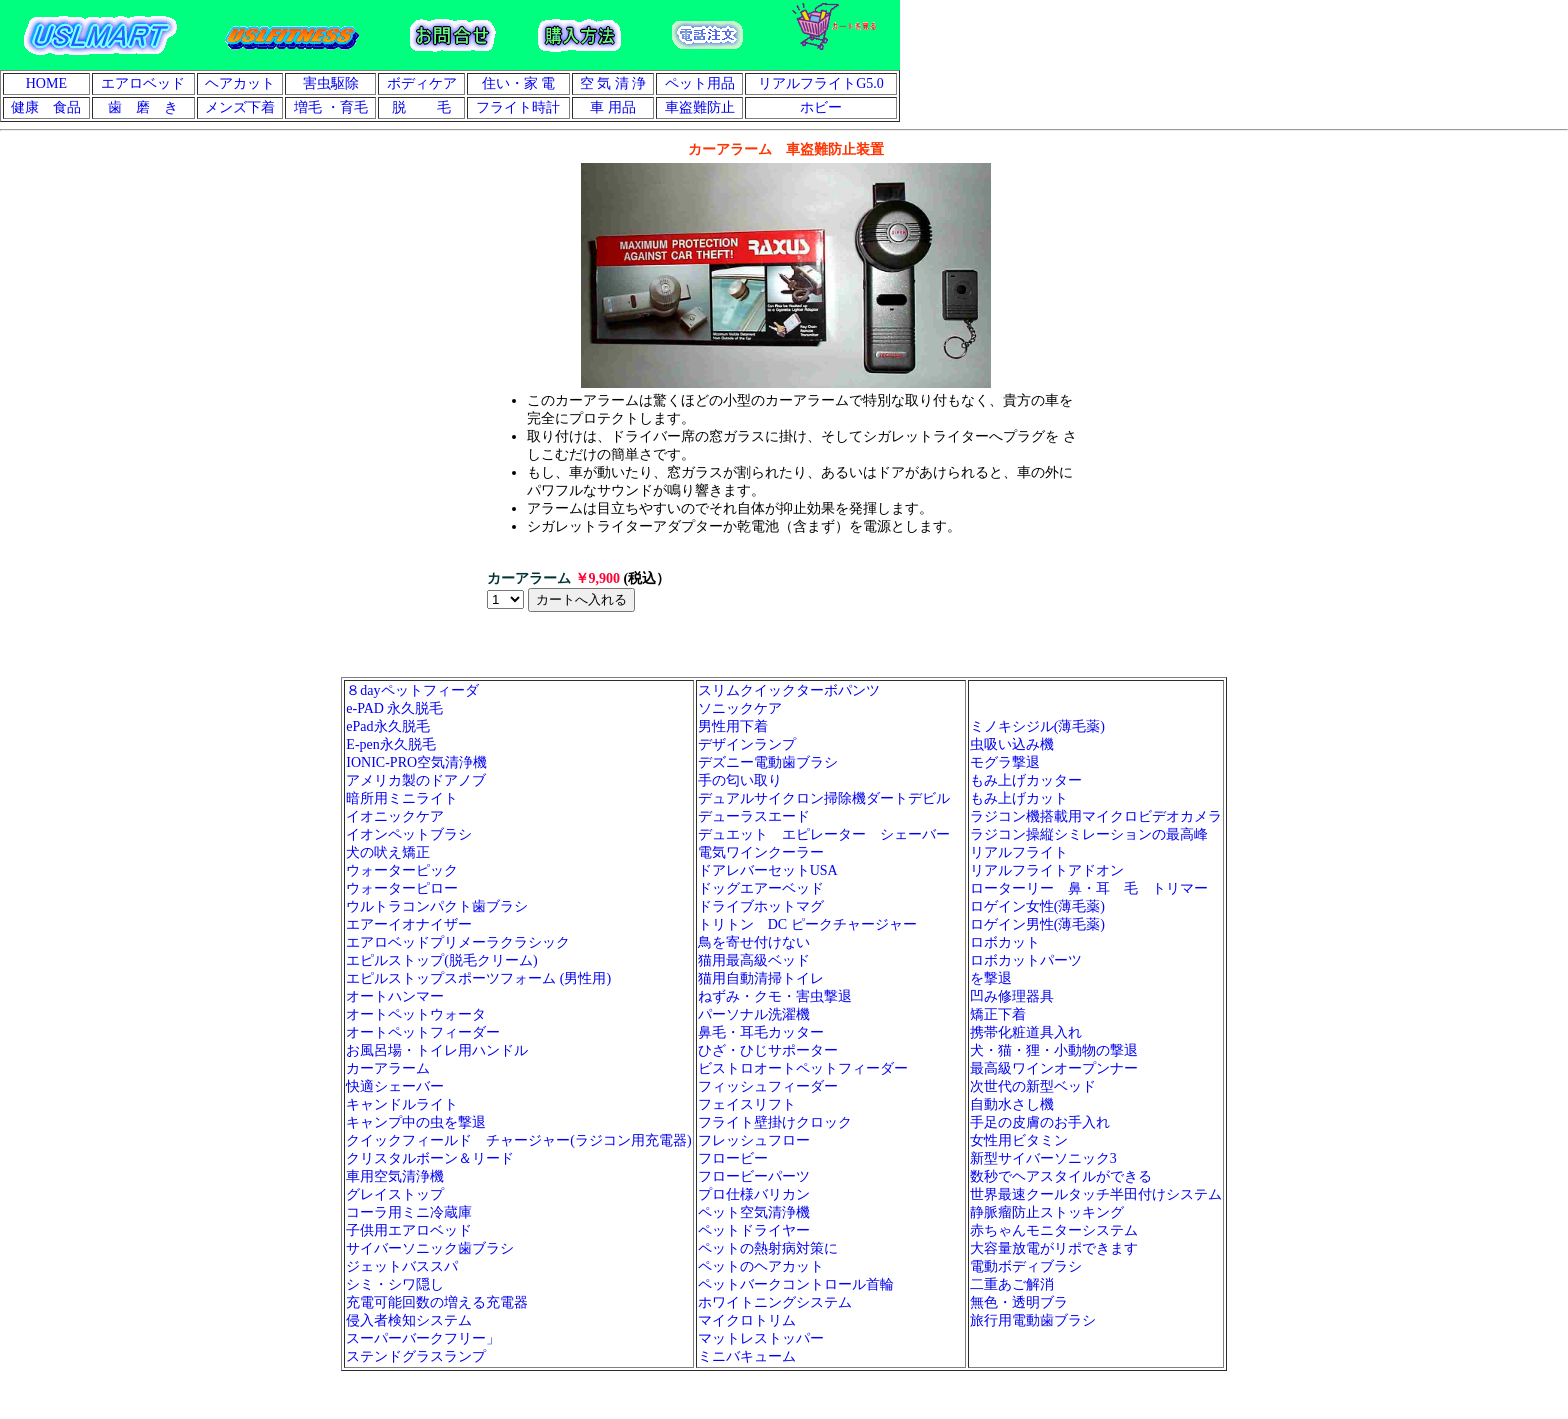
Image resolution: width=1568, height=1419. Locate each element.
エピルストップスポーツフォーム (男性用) (478, 978)
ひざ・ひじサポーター (768, 1050)
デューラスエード (754, 816)
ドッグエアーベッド (761, 888)
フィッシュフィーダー (768, 1086)
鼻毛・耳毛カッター (761, 1032)
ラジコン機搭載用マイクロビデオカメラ (1096, 816)
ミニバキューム (747, 1356)
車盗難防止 (700, 107)
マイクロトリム (747, 1320)
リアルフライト (1019, 852)
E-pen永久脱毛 (390, 744)
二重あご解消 (1012, 1284)
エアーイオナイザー (409, 924)
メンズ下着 (240, 107)
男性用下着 (733, 726)
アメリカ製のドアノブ (416, 780)
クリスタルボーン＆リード (430, 1158)
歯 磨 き (143, 107)
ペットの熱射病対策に (768, 1248)
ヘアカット (240, 83)
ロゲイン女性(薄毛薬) (1037, 906)
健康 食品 (46, 107)
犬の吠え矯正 (388, 852)
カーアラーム (388, 1068)
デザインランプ (747, 744)
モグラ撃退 (1005, 762)
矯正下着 (998, 1014)
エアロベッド (143, 83)
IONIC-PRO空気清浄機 (416, 762)
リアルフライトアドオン (1054, 870)
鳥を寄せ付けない (754, 942)
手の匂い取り (740, 780)
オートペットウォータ (416, 1014)
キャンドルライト (402, 1104)
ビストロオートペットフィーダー (803, 1068)
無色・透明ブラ (1019, 1302)
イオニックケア (395, 816)
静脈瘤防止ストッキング (1047, 1212)
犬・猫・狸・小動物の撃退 (1054, 1050)
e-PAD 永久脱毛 (394, 708)
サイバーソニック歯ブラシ (430, 1248)
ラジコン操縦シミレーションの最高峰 (1089, 834)
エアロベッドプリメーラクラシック (458, 942)
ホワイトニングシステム (775, 1302)
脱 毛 (422, 107)
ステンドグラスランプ (416, 1356)
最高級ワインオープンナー (1054, 1068)
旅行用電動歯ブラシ (1033, 1320)
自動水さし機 (1012, 1104)
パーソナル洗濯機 (754, 1014)
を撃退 (991, 978)
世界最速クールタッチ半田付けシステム (1096, 1194)
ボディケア (422, 83)
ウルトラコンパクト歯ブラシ (437, 906)
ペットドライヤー (754, 1230)
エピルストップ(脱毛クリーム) (441, 960)
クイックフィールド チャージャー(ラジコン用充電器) (518, 1140)
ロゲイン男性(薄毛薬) (1037, 924)
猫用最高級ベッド (754, 960)
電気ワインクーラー (761, 852)
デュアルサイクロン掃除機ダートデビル (824, 798)
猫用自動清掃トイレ (761, 978)
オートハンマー (395, 996)
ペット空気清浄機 (754, 1212)
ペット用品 (700, 83)
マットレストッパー (761, 1338)
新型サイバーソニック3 (1043, 1158)
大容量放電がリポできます (1054, 1248)
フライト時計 (518, 107)
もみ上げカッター (1026, 780)
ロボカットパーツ (1026, 960)
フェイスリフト (747, 1104)
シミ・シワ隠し (395, 1284)
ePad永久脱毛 (387, 726)
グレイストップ (395, 1194)
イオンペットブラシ (409, 834)
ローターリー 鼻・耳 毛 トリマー (1089, 888)
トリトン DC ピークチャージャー (807, 924)
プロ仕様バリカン (754, 1194)
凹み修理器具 (1012, 996)
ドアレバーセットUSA (768, 870)
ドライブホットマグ (761, 906)
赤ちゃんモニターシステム (1054, 1230)
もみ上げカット (1019, 798)
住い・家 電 (519, 83)
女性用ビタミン (1019, 1140)
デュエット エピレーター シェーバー (831, 834)
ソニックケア (740, 708)
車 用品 (613, 107)
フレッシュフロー (754, 1140)
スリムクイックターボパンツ (789, 690)
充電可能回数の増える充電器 (437, 1302)
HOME (46, 83)
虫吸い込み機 (1012, 744)
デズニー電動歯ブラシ (768, 762)
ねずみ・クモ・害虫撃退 (775, 996)
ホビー (821, 107)
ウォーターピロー (402, 888)
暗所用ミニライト (402, 798)
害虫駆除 (331, 83)
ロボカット (1005, 942)
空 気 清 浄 (613, 83)
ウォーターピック (402, 870)
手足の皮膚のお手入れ (1040, 1122)
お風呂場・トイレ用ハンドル (437, 1050)
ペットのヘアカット (761, 1266)
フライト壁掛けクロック (775, 1122)
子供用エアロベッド (409, 1230)
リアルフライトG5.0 (821, 83)
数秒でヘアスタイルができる (1061, 1176)
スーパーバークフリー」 (423, 1338)
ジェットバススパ (402, 1266)
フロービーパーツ (754, 1176)
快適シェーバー (395, 1086)
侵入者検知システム (409, 1320)
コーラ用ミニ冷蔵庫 (409, 1212)
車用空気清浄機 (395, 1176)
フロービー (733, 1158)
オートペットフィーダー (423, 1032)
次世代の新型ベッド (1033, 1086)
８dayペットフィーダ (412, 690)
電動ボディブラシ (1026, 1266)
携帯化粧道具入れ (1026, 1032)
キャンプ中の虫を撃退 (416, 1122)
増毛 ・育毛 (331, 107)
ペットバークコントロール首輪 (796, 1284)
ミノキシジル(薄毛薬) (1037, 726)
